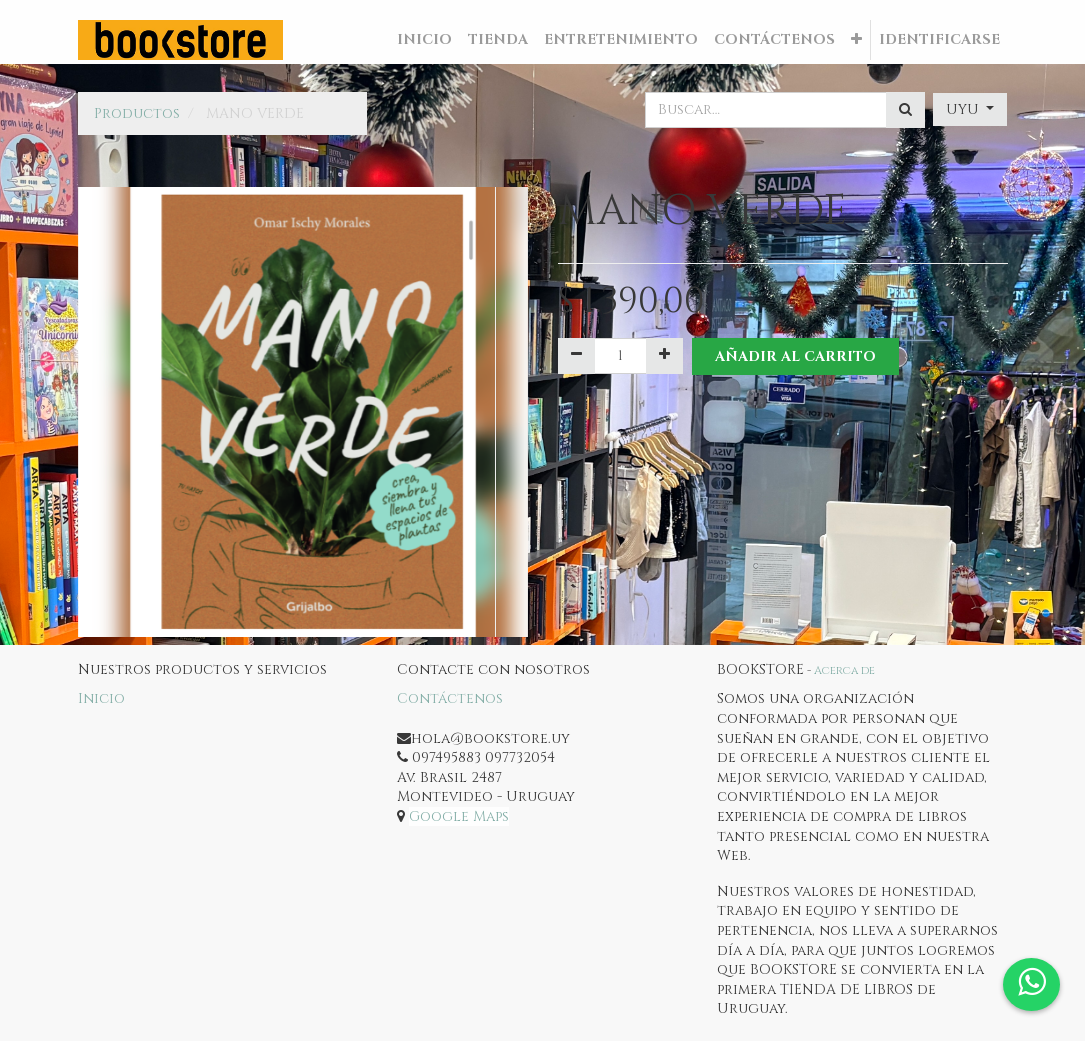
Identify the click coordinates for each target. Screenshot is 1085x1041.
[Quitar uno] (576, 356)
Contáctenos (450, 698)
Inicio (101, 698)
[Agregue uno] (664, 356)
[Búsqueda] (905, 110)
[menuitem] (424, 40)
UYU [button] (964, 109)
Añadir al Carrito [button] (796, 356)
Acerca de (844, 670)
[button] (856, 40)
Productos (137, 113)
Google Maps (459, 816)
